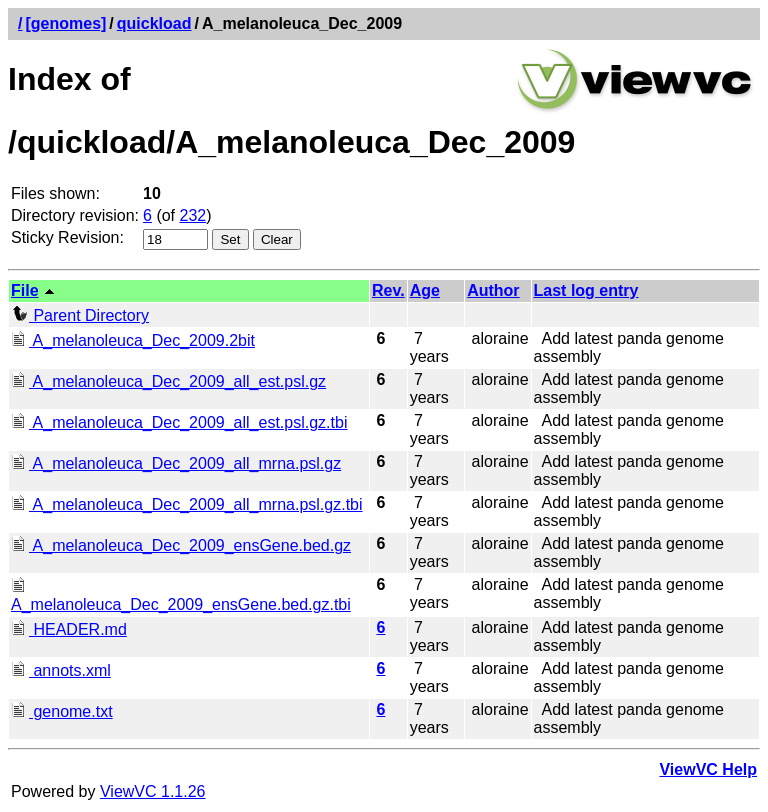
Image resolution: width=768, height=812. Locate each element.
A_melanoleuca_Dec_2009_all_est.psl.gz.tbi (179, 422)
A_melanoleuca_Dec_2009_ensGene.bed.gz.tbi (181, 595)
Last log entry (586, 290)
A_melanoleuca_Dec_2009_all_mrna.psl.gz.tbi (187, 504)
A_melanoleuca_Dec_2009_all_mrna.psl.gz (176, 463)
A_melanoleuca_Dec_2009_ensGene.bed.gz (181, 545)
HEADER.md (69, 629)
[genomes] (65, 23)
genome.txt (62, 711)
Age (425, 290)
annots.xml (61, 670)
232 (193, 215)
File (25, 290)
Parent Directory (80, 315)
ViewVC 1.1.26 (153, 791)
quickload (154, 23)
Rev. (388, 290)
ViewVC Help (708, 769)
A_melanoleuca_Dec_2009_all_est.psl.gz (168, 381)
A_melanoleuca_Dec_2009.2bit (133, 340)
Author (493, 290)
